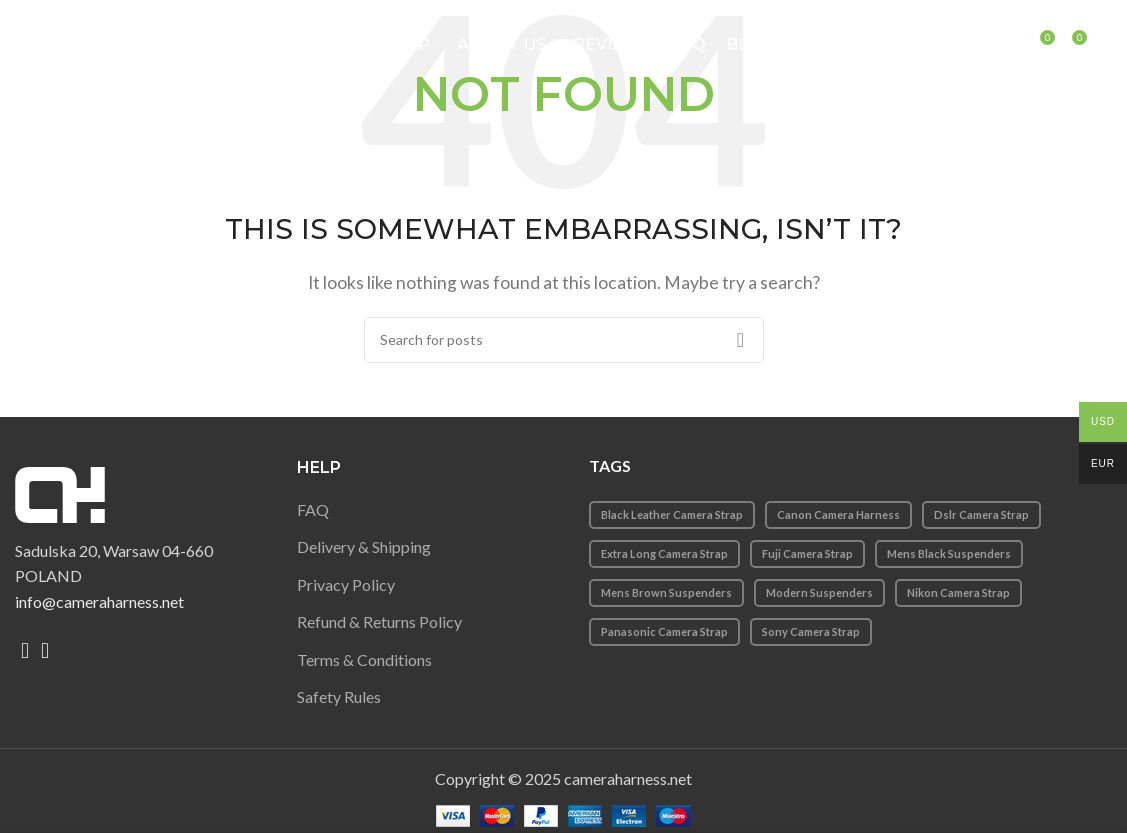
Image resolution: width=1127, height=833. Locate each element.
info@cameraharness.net (99, 601)
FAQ (313, 509)
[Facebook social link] (25, 651)
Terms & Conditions (364, 659)
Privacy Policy (346, 584)
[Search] (1018, 45)
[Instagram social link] (45, 651)
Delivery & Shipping (364, 546)
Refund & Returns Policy (379, 621)
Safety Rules (339, 696)
